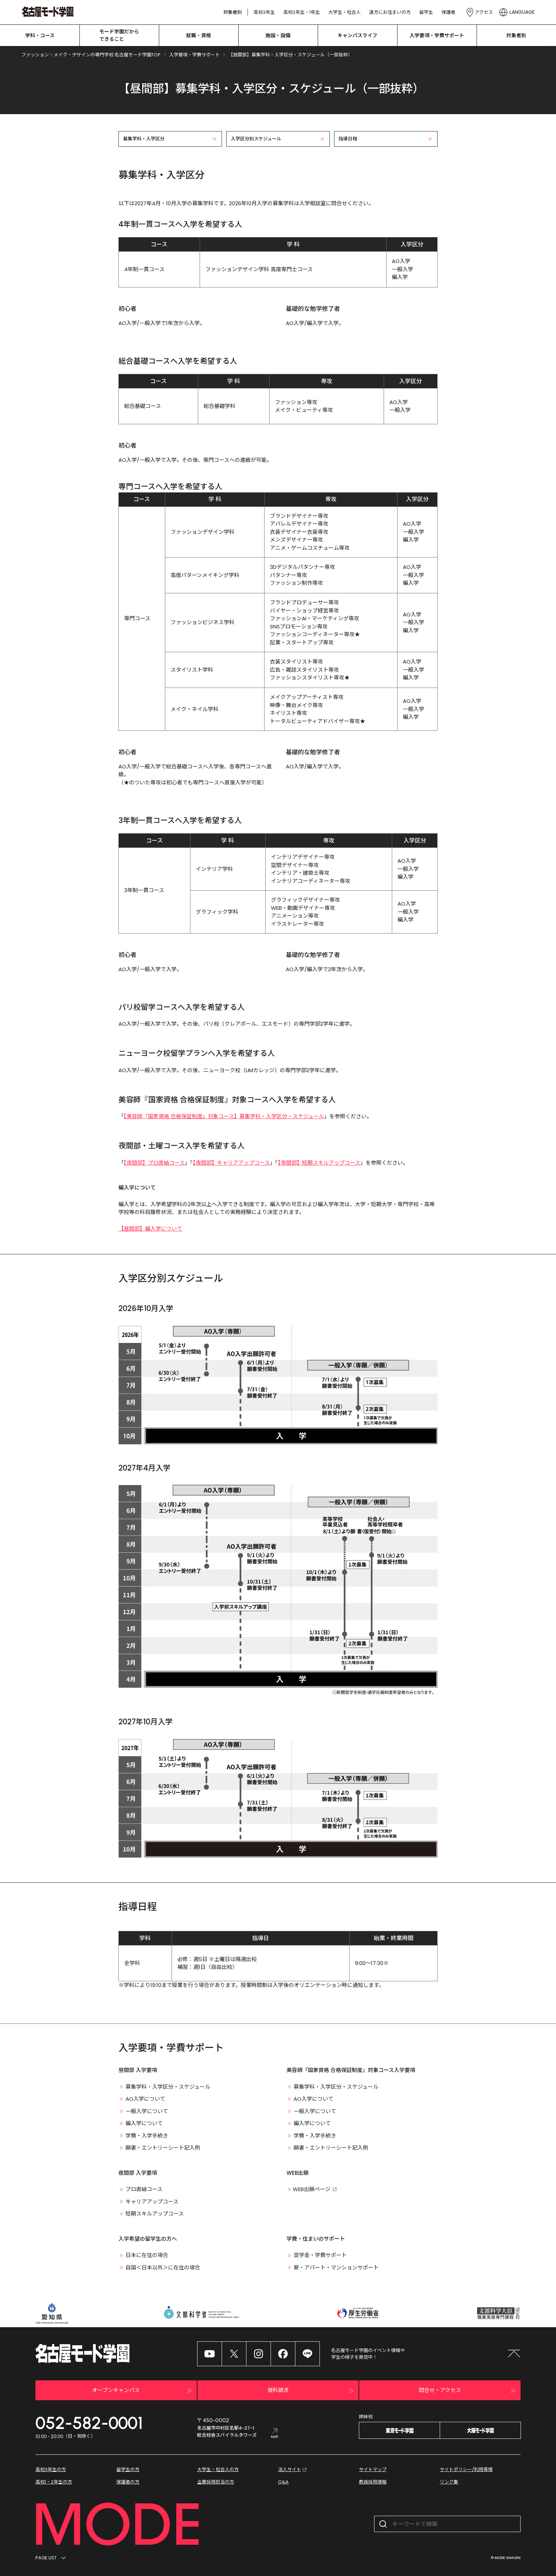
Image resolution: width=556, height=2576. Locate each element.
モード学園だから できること (119, 35)
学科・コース (40, 35)
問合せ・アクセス (468, 2390)
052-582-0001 (89, 2423)
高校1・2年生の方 (53, 2482)
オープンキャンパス (142, 2390)
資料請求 (311, 2390)
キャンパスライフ (357, 35)
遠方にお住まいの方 (390, 12)
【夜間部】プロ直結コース (154, 1162)
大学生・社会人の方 (218, 2469)
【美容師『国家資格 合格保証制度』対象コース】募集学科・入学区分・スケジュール (224, 1116)
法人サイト (293, 2469)
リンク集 (449, 2482)
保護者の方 (127, 2482)
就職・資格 (198, 35)
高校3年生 (264, 12)
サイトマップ (373, 2469)
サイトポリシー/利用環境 (466, 2469)
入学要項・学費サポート (437, 35)
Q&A (283, 2482)
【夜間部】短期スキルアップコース (319, 1162)
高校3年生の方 (50, 2469)
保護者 (448, 12)
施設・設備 (278, 35)
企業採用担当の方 (215, 2482)
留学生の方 (127, 2469)
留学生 (426, 12)
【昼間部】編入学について (150, 1228)
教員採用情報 (373, 2482)
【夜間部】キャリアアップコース (231, 1162)
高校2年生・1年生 (301, 12)
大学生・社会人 (344, 12)
